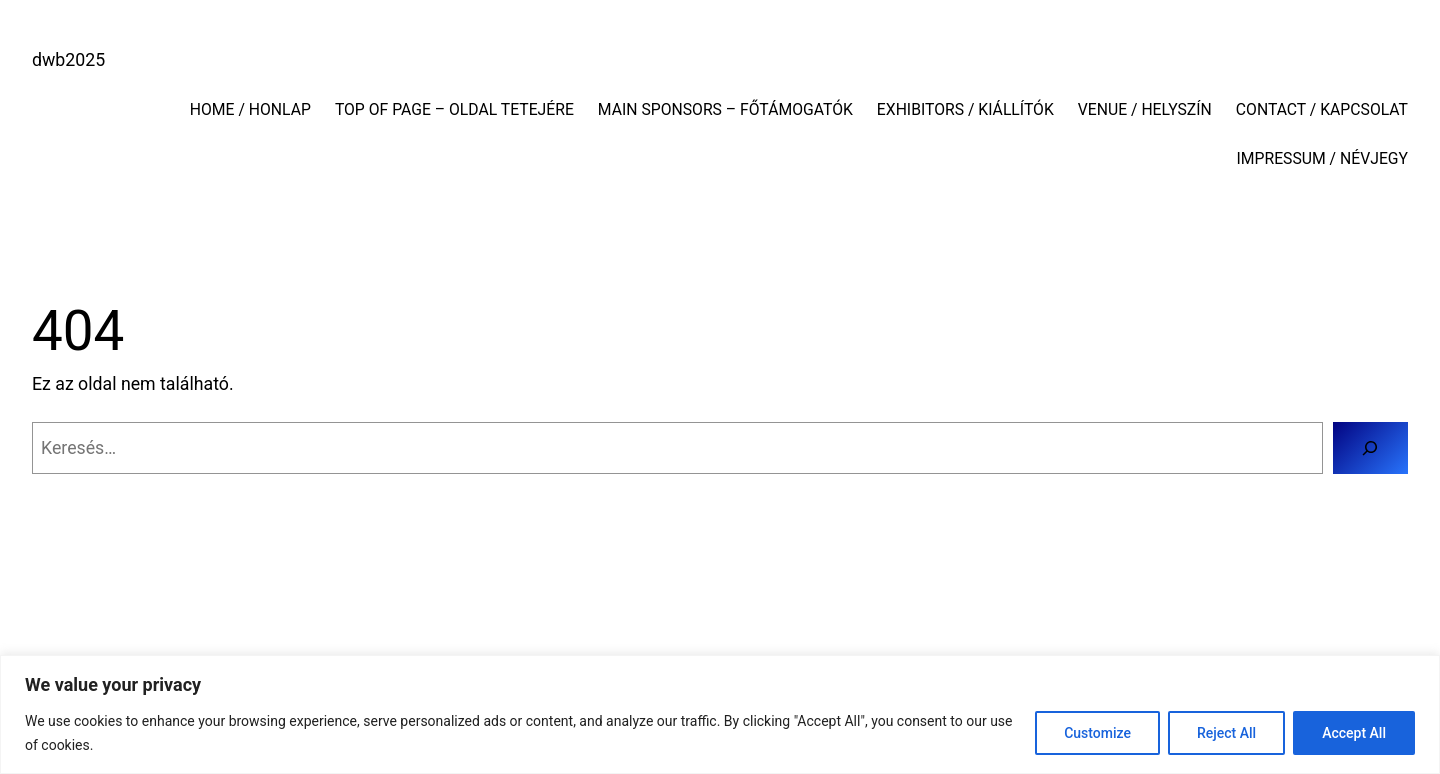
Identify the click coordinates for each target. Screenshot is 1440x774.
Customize (1097, 733)
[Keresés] (1370, 448)
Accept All (1354, 733)
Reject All (1226, 733)
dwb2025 (68, 60)
